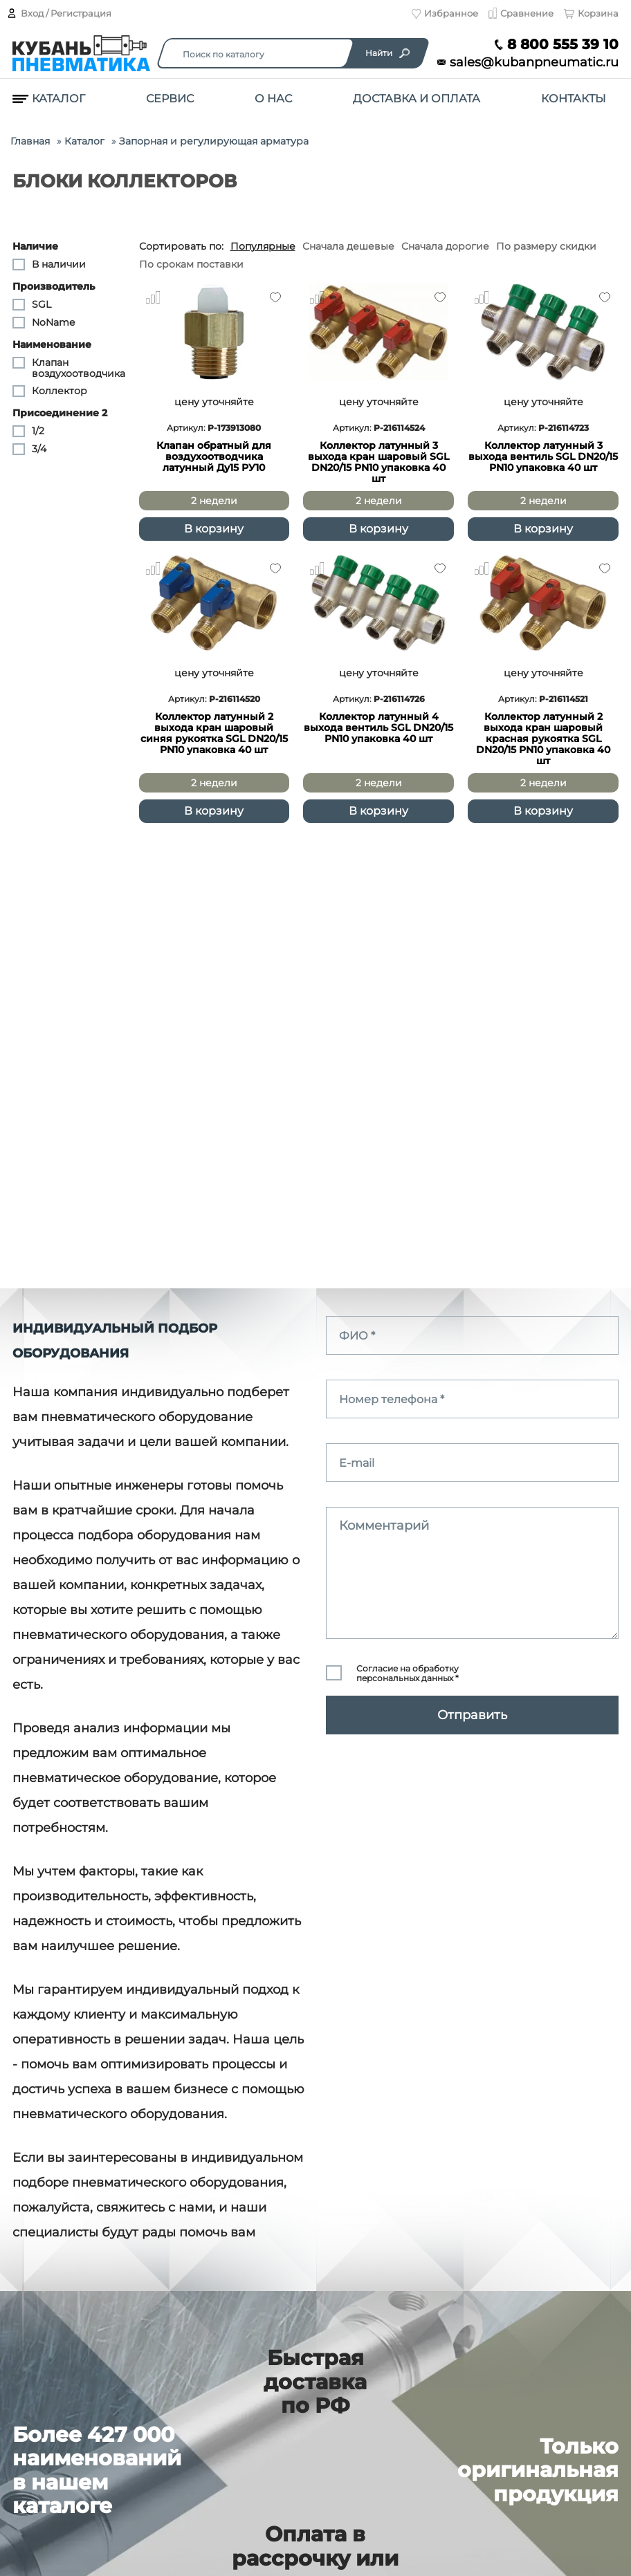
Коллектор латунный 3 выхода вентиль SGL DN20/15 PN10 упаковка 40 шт (543, 457)
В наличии (49, 265)
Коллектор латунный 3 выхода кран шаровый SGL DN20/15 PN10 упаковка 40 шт (378, 462)
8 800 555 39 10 (557, 45)
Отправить (472, 1715)
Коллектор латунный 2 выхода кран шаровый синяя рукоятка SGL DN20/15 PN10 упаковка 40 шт (214, 733)
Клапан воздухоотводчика (68, 368)
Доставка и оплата (416, 98)
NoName (43, 323)
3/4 (29, 449)
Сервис (170, 98)
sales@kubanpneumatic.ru (528, 62)
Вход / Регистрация (58, 13)
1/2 (28, 431)
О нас (273, 98)
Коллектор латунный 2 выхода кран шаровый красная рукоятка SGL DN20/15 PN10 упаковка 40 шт (543, 738)
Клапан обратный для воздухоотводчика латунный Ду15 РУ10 (213, 457)
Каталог (48, 98)
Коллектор (49, 391)
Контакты (573, 98)
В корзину (214, 528)
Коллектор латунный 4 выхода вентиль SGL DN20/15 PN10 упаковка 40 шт (378, 728)
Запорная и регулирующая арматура (214, 141)
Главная (30, 141)
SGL (31, 305)
